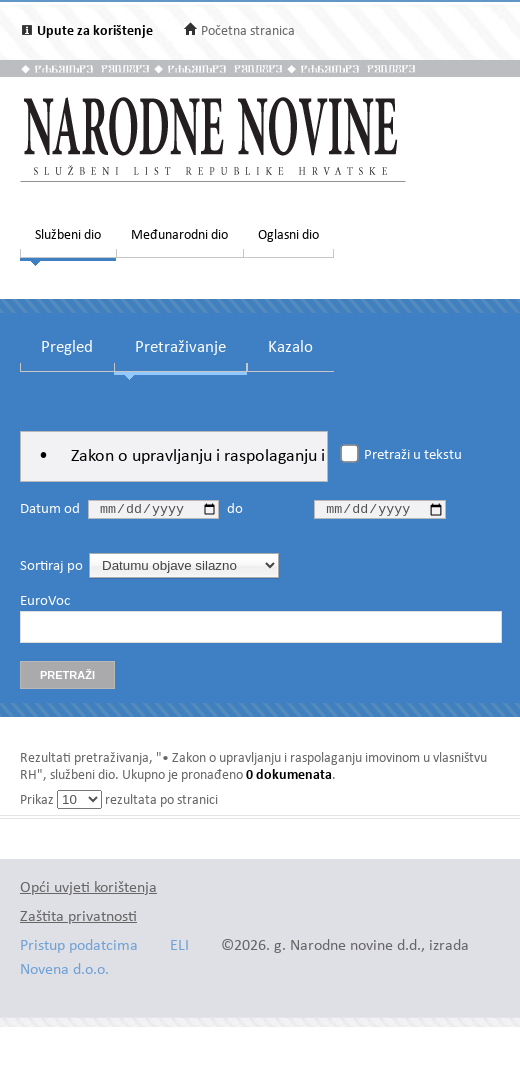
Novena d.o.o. (64, 973)
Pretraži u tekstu (413, 456)
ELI (179, 949)
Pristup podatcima (79, 949)
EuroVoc (45, 605)
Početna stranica (248, 31)
